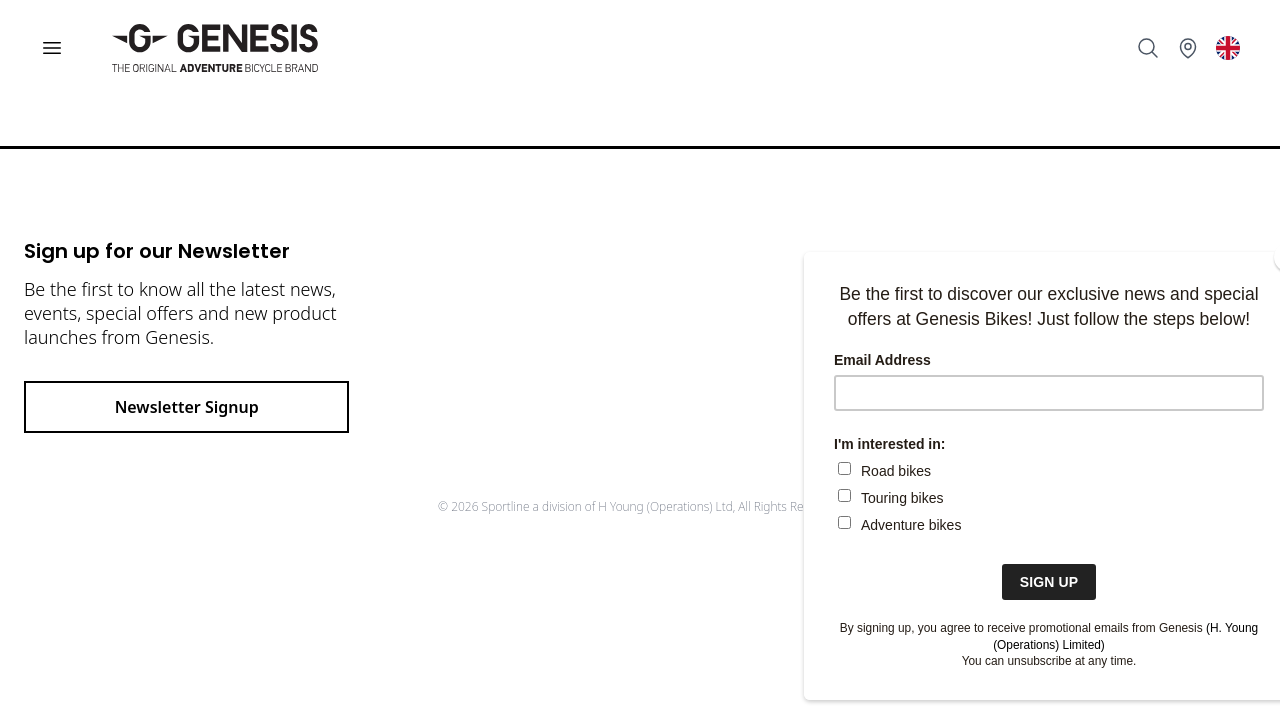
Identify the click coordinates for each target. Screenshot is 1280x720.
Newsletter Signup (187, 407)
